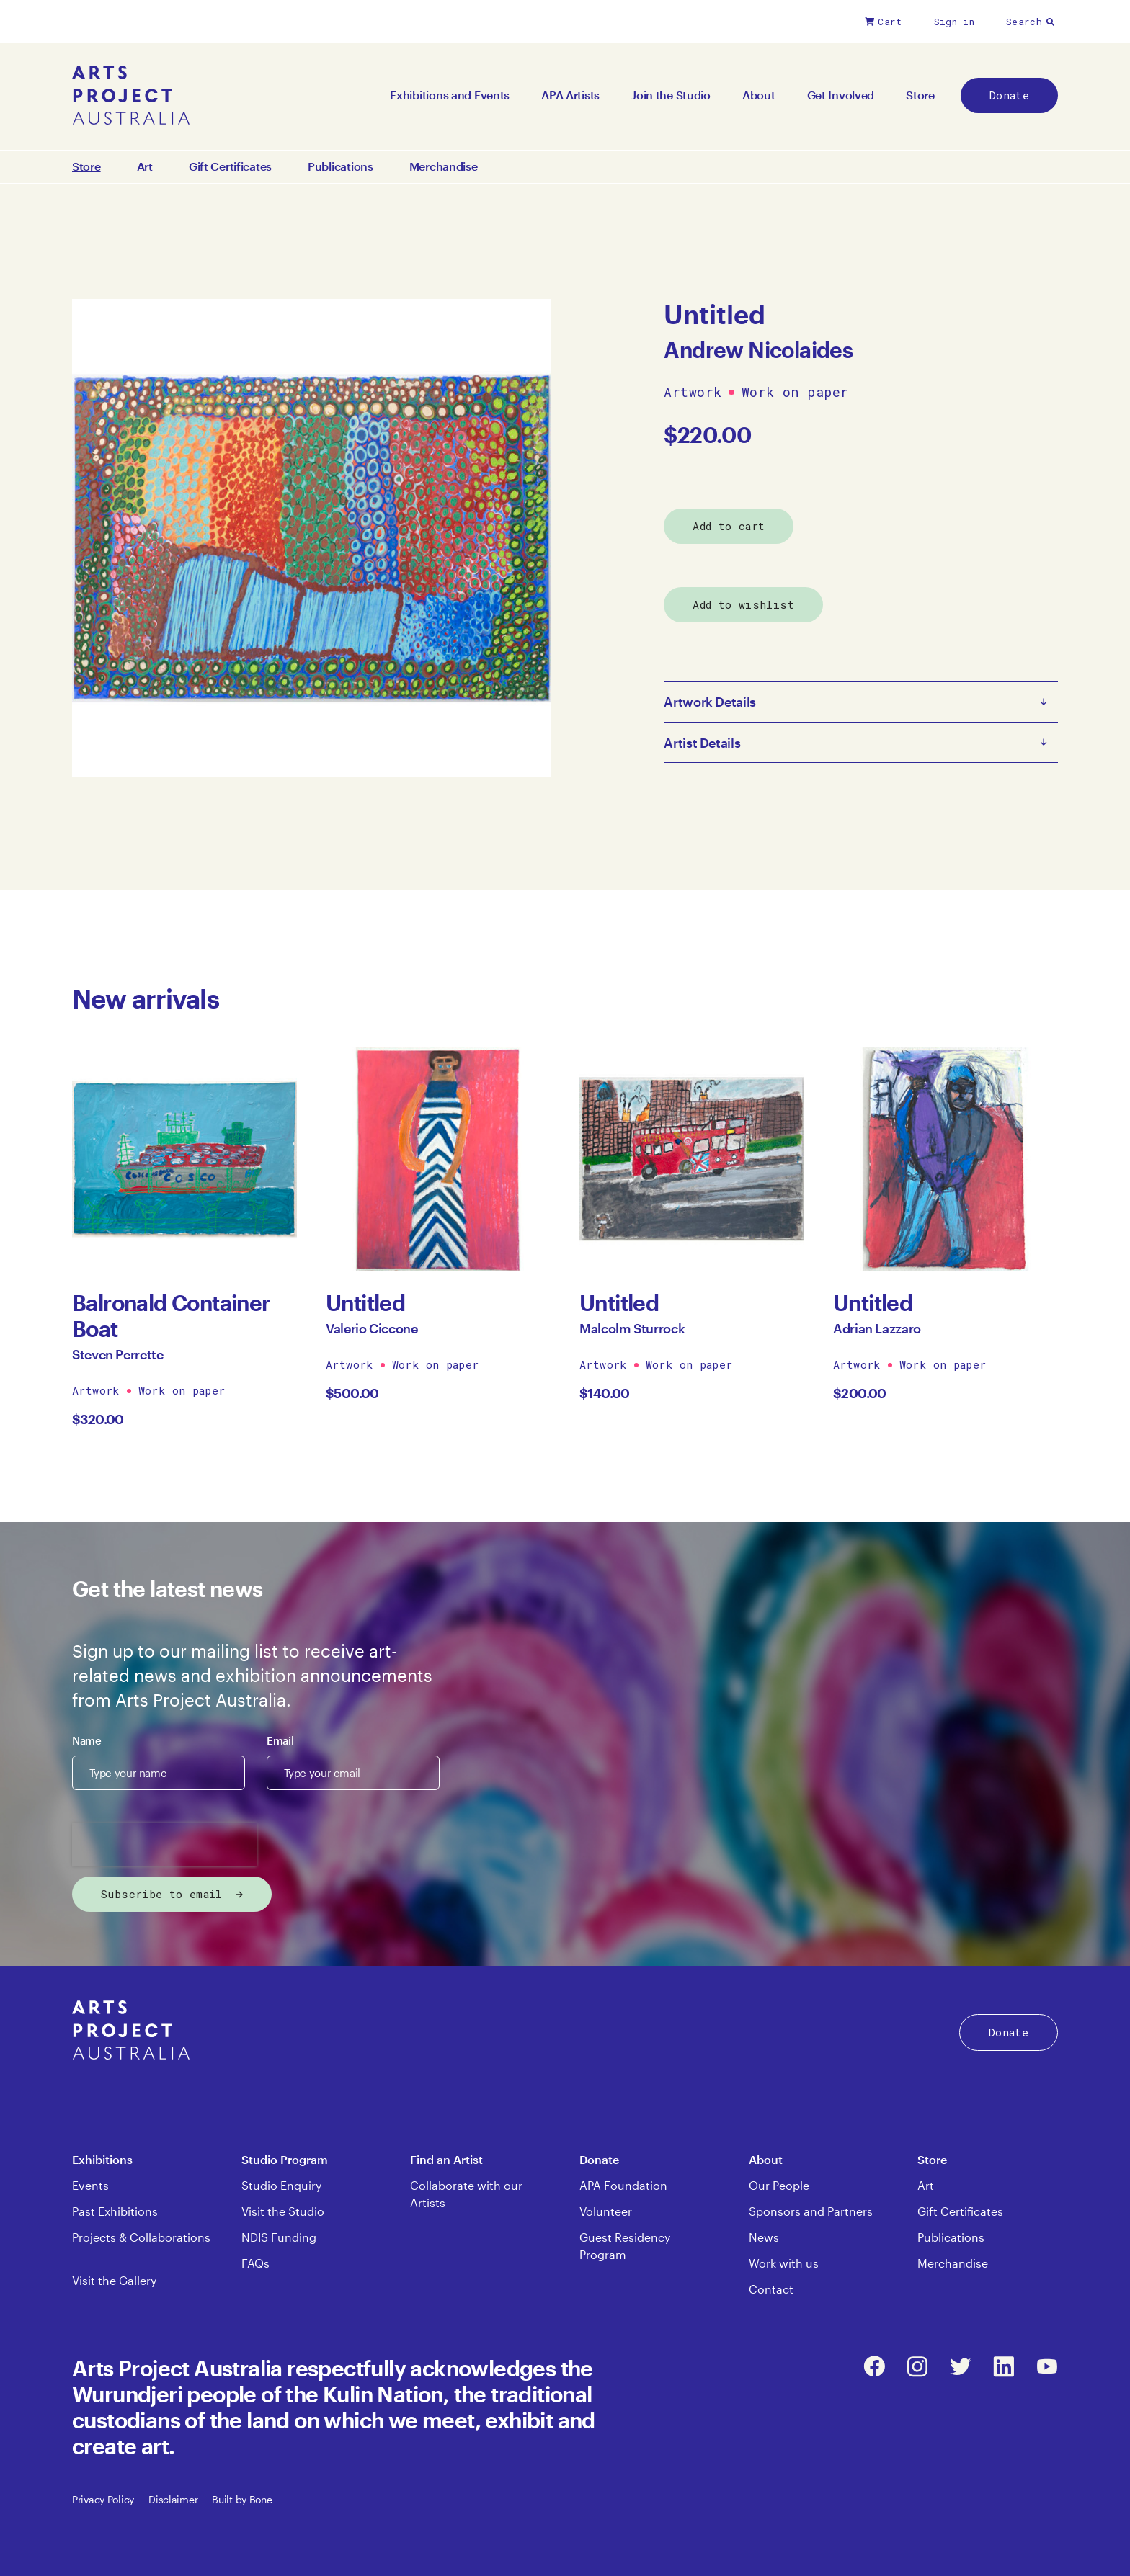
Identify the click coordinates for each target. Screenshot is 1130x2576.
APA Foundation (623, 2185)
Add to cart (729, 526)
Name (87, 1740)
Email (280, 1740)
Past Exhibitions (115, 2211)
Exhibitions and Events (450, 95)
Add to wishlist (743, 604)
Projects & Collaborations (141, 2237)
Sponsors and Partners (811, 2211)
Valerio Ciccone (372, 1328)
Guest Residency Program (624, 2245)
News (764, 2237)
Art (145, 166)
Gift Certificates (230, 166)
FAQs (255, 2263)
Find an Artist (446, 2159)
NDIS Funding (278, 2237)
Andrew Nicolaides (758, 349)
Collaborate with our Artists (466, 2193)
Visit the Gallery (114, 2280)
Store (920, 95)
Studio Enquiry (281, 2185)
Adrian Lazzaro (877, 1328)
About (758, 95)
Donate (1009, 95)
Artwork (692, 393)
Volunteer (605, 2211)
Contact (771, 2289)
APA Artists (570, 95)
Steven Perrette (118, 1354)
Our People (779, 2185)
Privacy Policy (103, 2499)
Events (90, 2185)
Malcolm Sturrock (632, 1328)
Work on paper (795, 393)
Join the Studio (671, 95)
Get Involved (841, 95)
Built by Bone (242, 2499)
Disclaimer (172, 2499)
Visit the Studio (282, 2211)
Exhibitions (102, 2159)
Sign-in (954, 21)
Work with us (784, 2263)
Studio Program (284, 2159)
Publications (340, 166)
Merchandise (443, 166)
